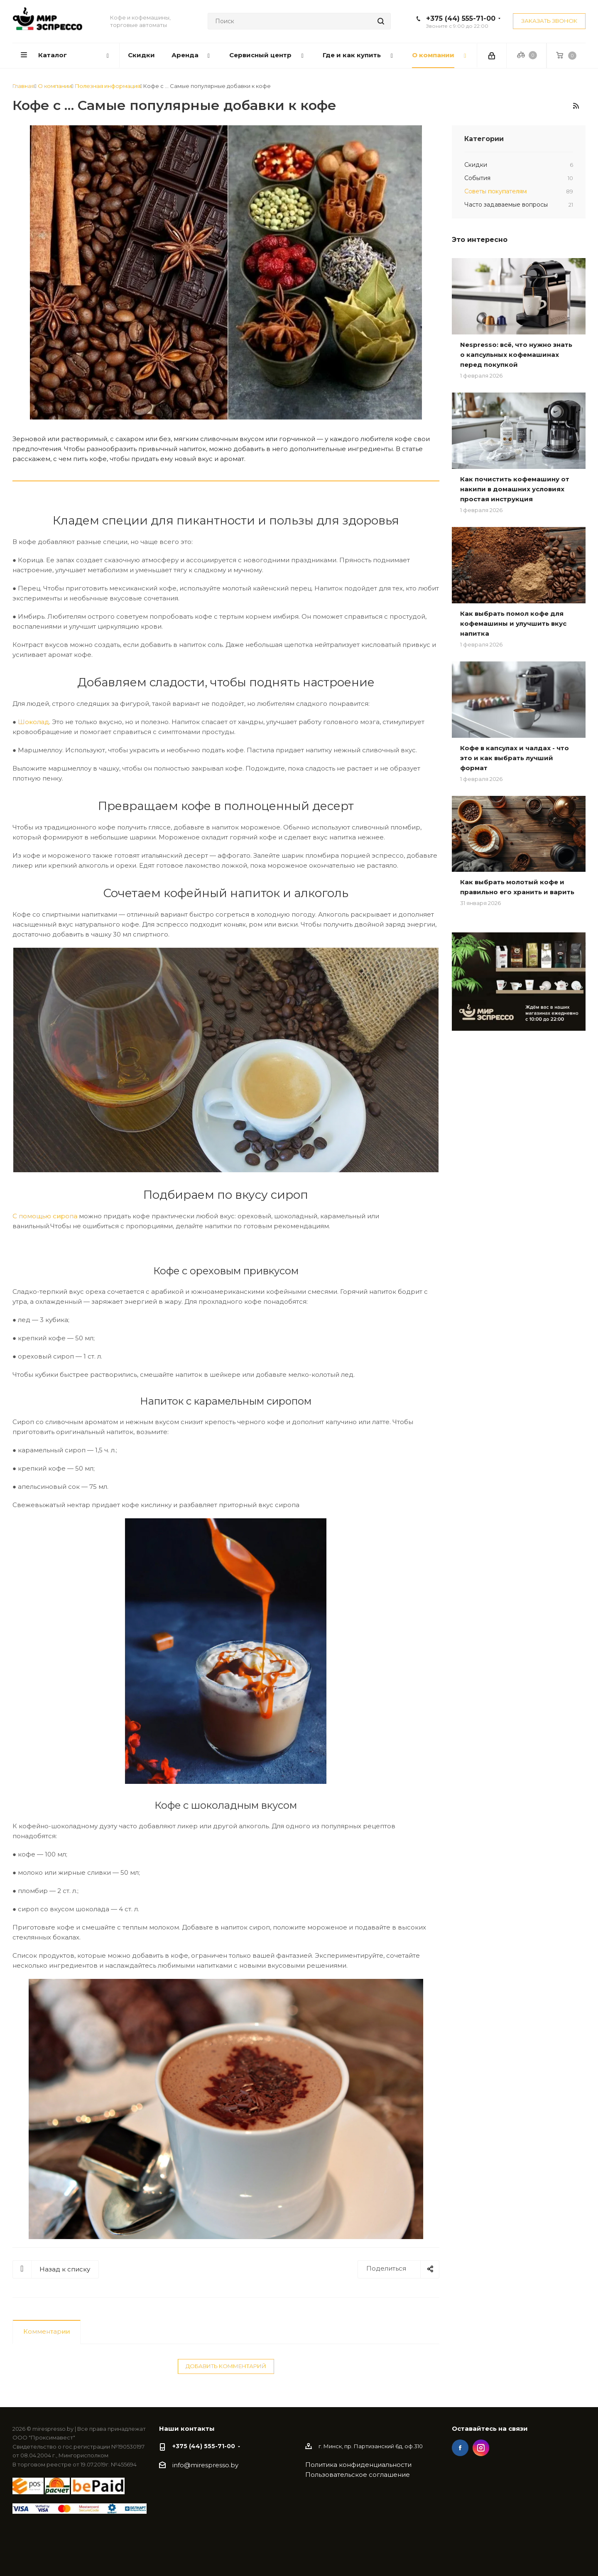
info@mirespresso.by (205, 2465)
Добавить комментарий (226, 2366)
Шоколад (33, 722)
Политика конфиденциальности (358, 2465)
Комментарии (46, 2331)
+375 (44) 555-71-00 (460, 18)
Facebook (460, 2447)
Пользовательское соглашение (357, 2474)
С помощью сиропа (44, 1216)
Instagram (481, 2447)
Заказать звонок (549, 20)
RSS (576, 105)
